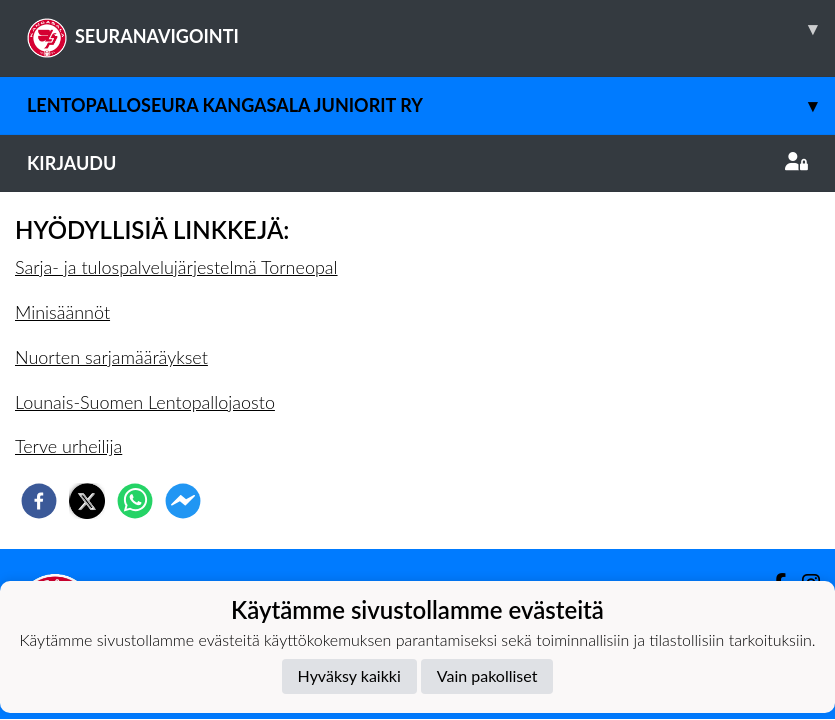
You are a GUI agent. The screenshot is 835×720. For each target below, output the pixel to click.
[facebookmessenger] (183, 501)
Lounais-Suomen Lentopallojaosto (145, 402)
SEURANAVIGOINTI (431, 29)
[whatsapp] (135, 501)
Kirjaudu (417, 163)
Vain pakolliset (487, 675)
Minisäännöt (62, 312)
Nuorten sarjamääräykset (111, 357)
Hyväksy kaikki (349, 675)
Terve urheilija (68, 446)
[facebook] (39, 501)
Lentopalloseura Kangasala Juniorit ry (431, 105)
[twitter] (87, 501)
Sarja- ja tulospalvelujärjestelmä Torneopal (176, 267)
